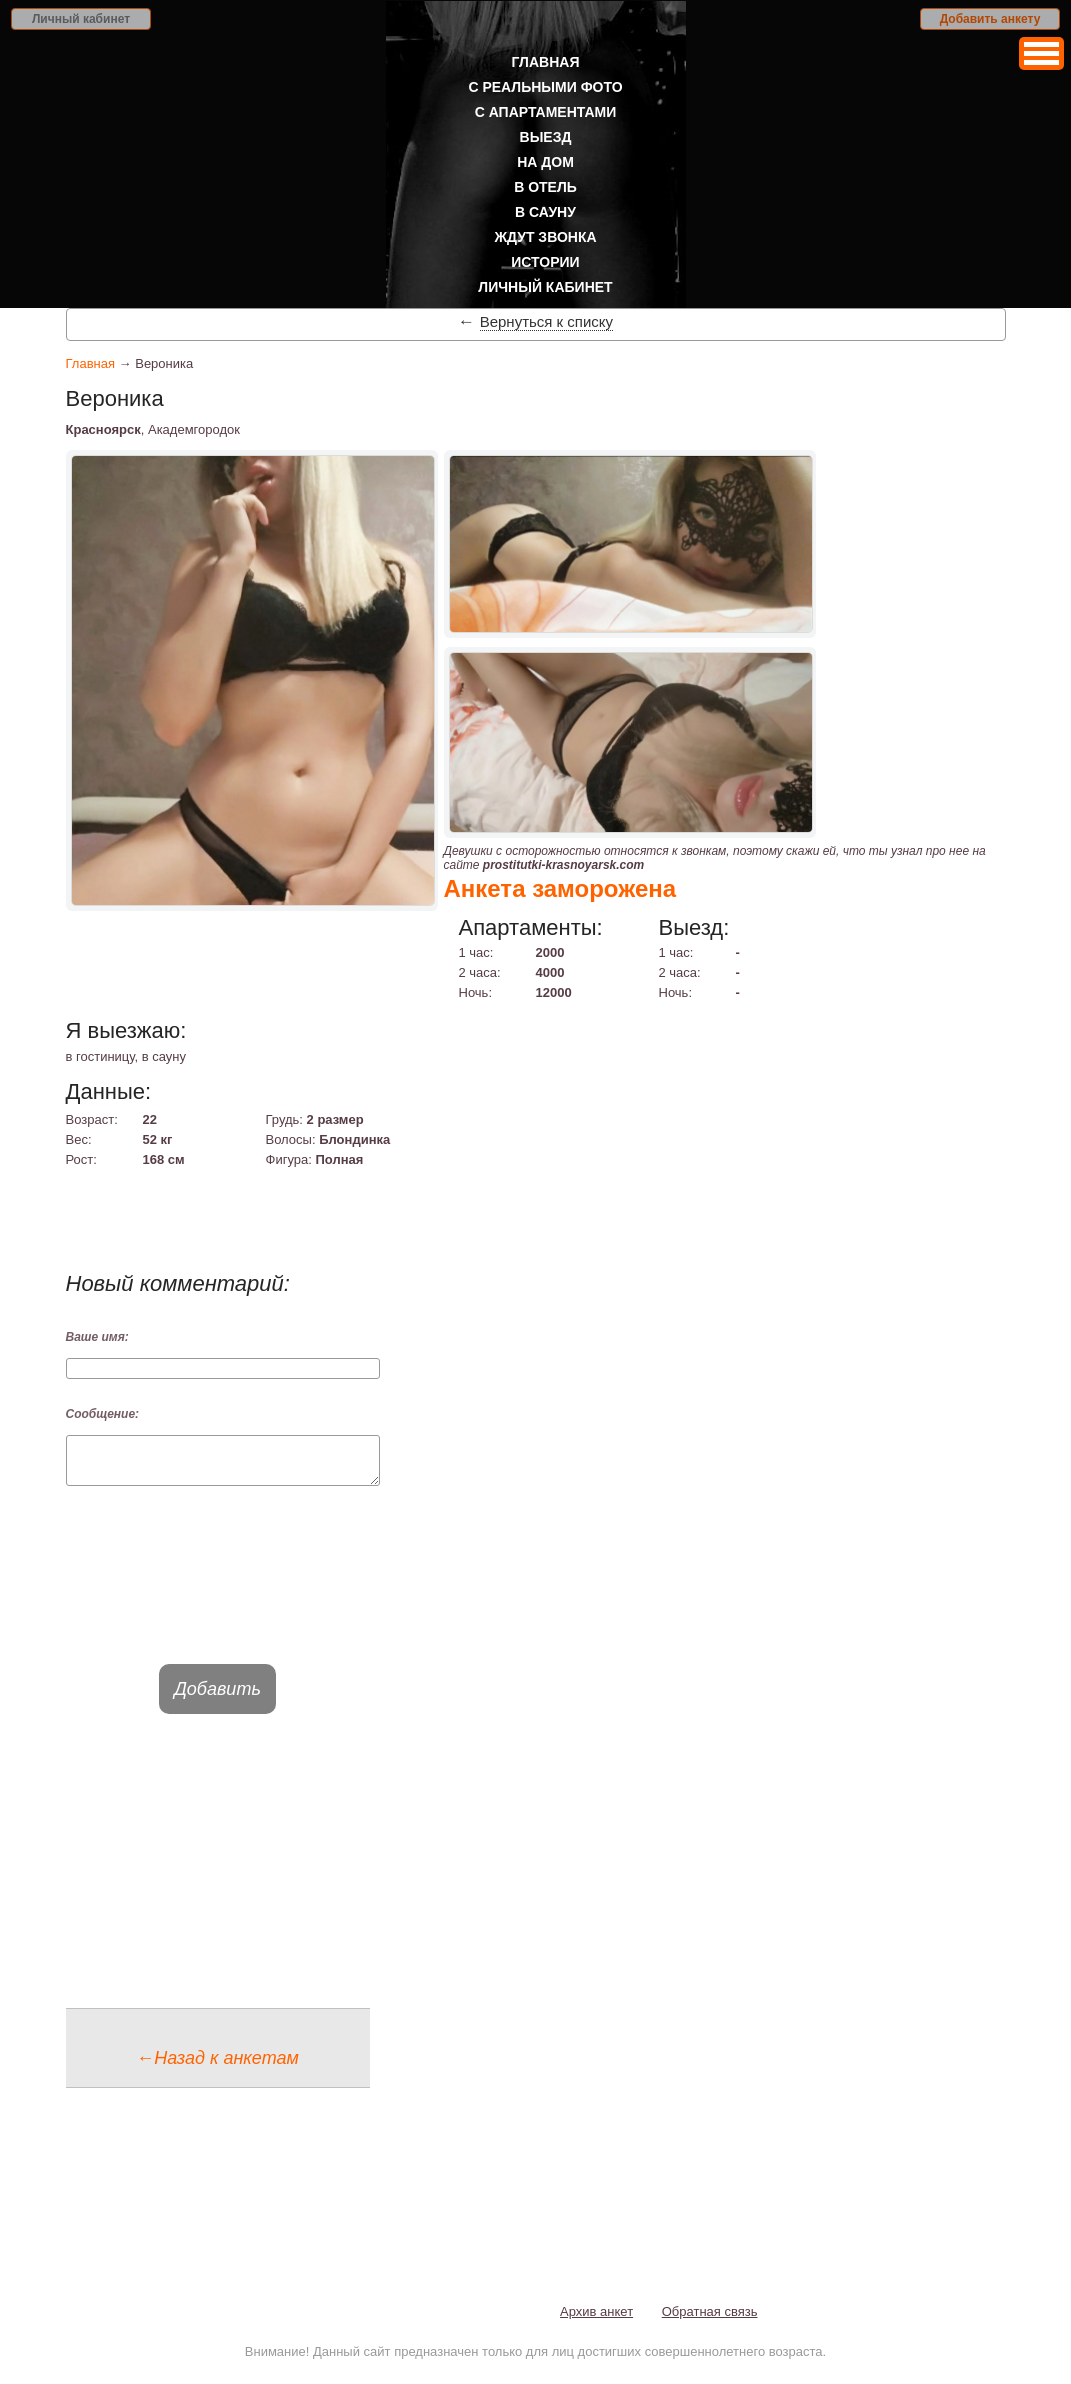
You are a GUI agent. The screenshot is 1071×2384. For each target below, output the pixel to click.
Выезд (546, 137)
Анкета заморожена (560, 888)
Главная (546, 62)
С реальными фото (545, 87)
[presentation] (218, 1593)
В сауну (545, 212)
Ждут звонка (545, 237)
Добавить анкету (990, 19)
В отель (545, 187)
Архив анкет (596, 2320)
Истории (545, 262)
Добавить (217, 1698)
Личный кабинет (81, 19)
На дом (545, 162)
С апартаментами (546, 112)
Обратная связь (710, 2320)
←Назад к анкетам (217, 2067)
